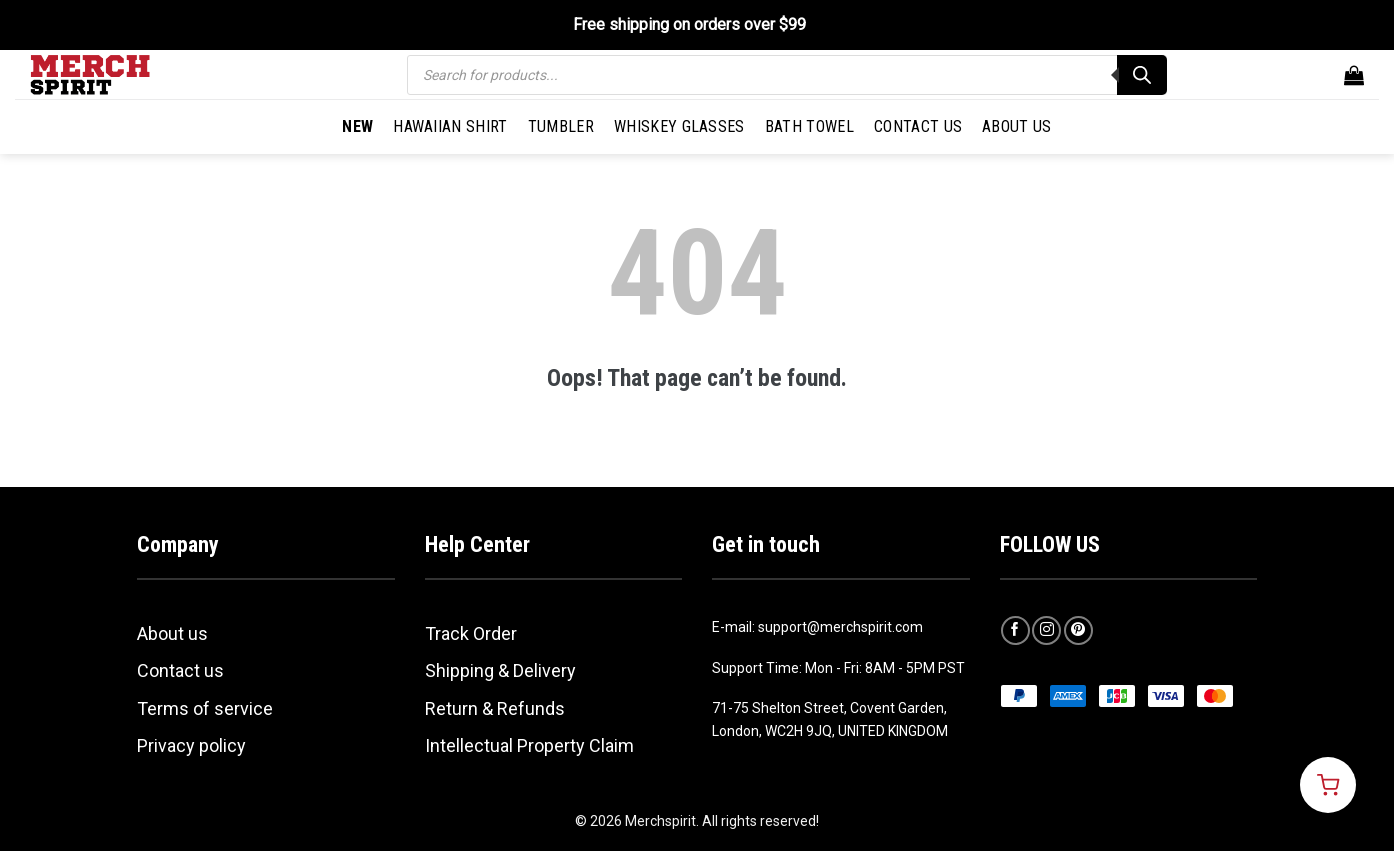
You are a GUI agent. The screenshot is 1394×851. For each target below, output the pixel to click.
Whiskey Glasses (679, 126)
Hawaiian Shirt (450, 126)
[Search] (1142, 75)
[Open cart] (1328, 785)
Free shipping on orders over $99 (689, 24)
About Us (1017, 126)
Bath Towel (809, 126)
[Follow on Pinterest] (1078, 630)
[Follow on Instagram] (1046, 630)
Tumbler (561, 126)
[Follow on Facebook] (1015, 630)
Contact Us (918, 126)
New (357, 126)
